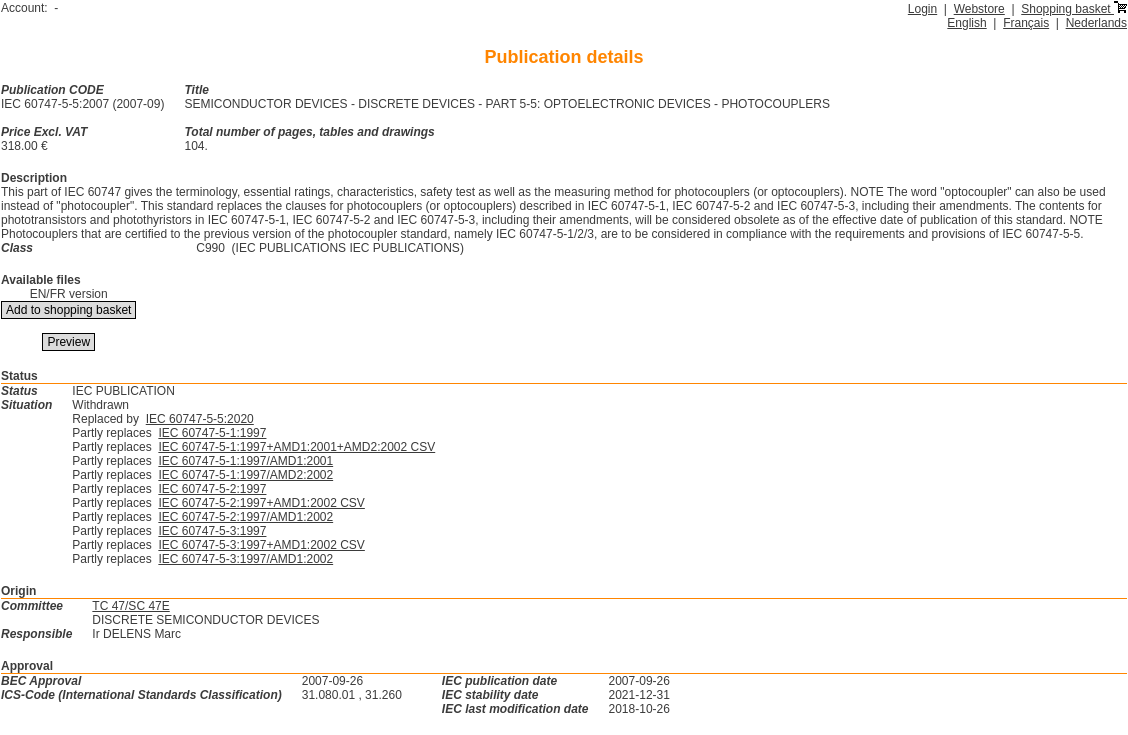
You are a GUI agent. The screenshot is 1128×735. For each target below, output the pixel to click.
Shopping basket (1074, 9)
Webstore (979, 9)
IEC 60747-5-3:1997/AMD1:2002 (245, 559)
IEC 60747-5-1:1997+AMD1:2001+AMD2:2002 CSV (296, 447)
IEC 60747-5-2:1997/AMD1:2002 (245, 517)
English (966, 23)
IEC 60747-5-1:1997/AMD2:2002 (245, 475)
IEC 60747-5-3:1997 (212, 531)
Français (1026, 23)
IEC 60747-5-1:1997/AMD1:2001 (245, 461)
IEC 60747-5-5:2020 (200, 419)
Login (922, 9)
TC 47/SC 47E (130, 606)
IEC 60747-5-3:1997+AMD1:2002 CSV (261, 545)
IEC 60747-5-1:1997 (212, 433)
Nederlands (1096, 23)
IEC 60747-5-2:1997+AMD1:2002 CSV (261, 503)
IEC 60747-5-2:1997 (212, 489)
